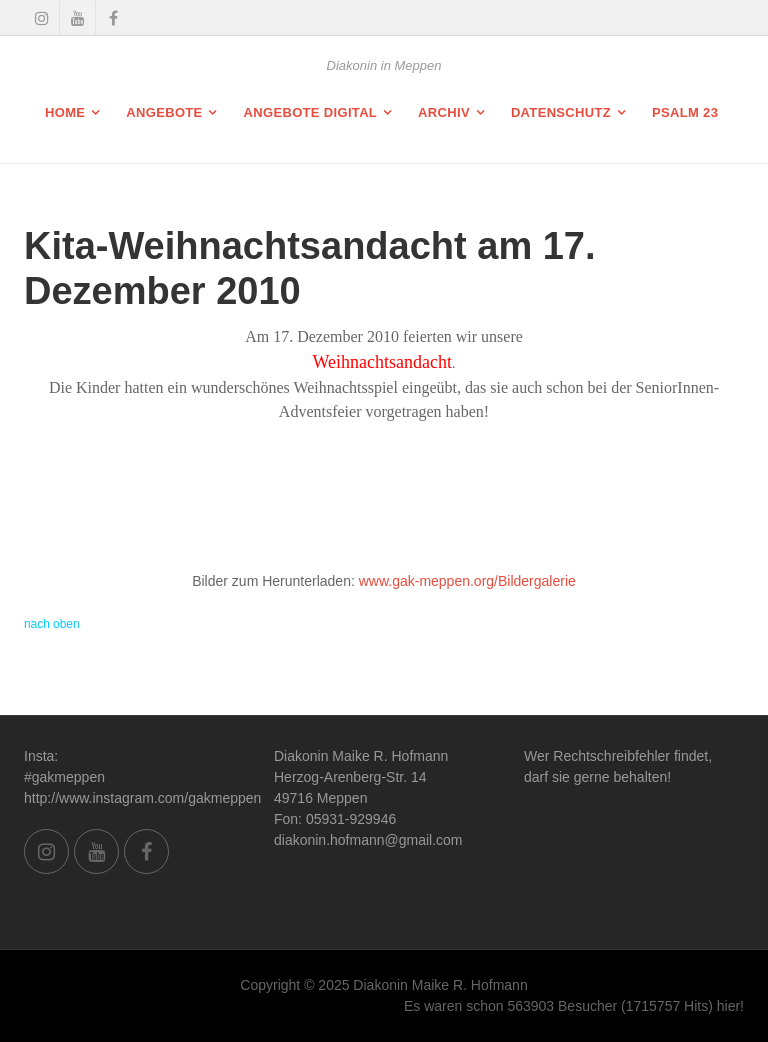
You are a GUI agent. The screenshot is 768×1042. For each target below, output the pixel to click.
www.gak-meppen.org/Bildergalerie (467, 581)
